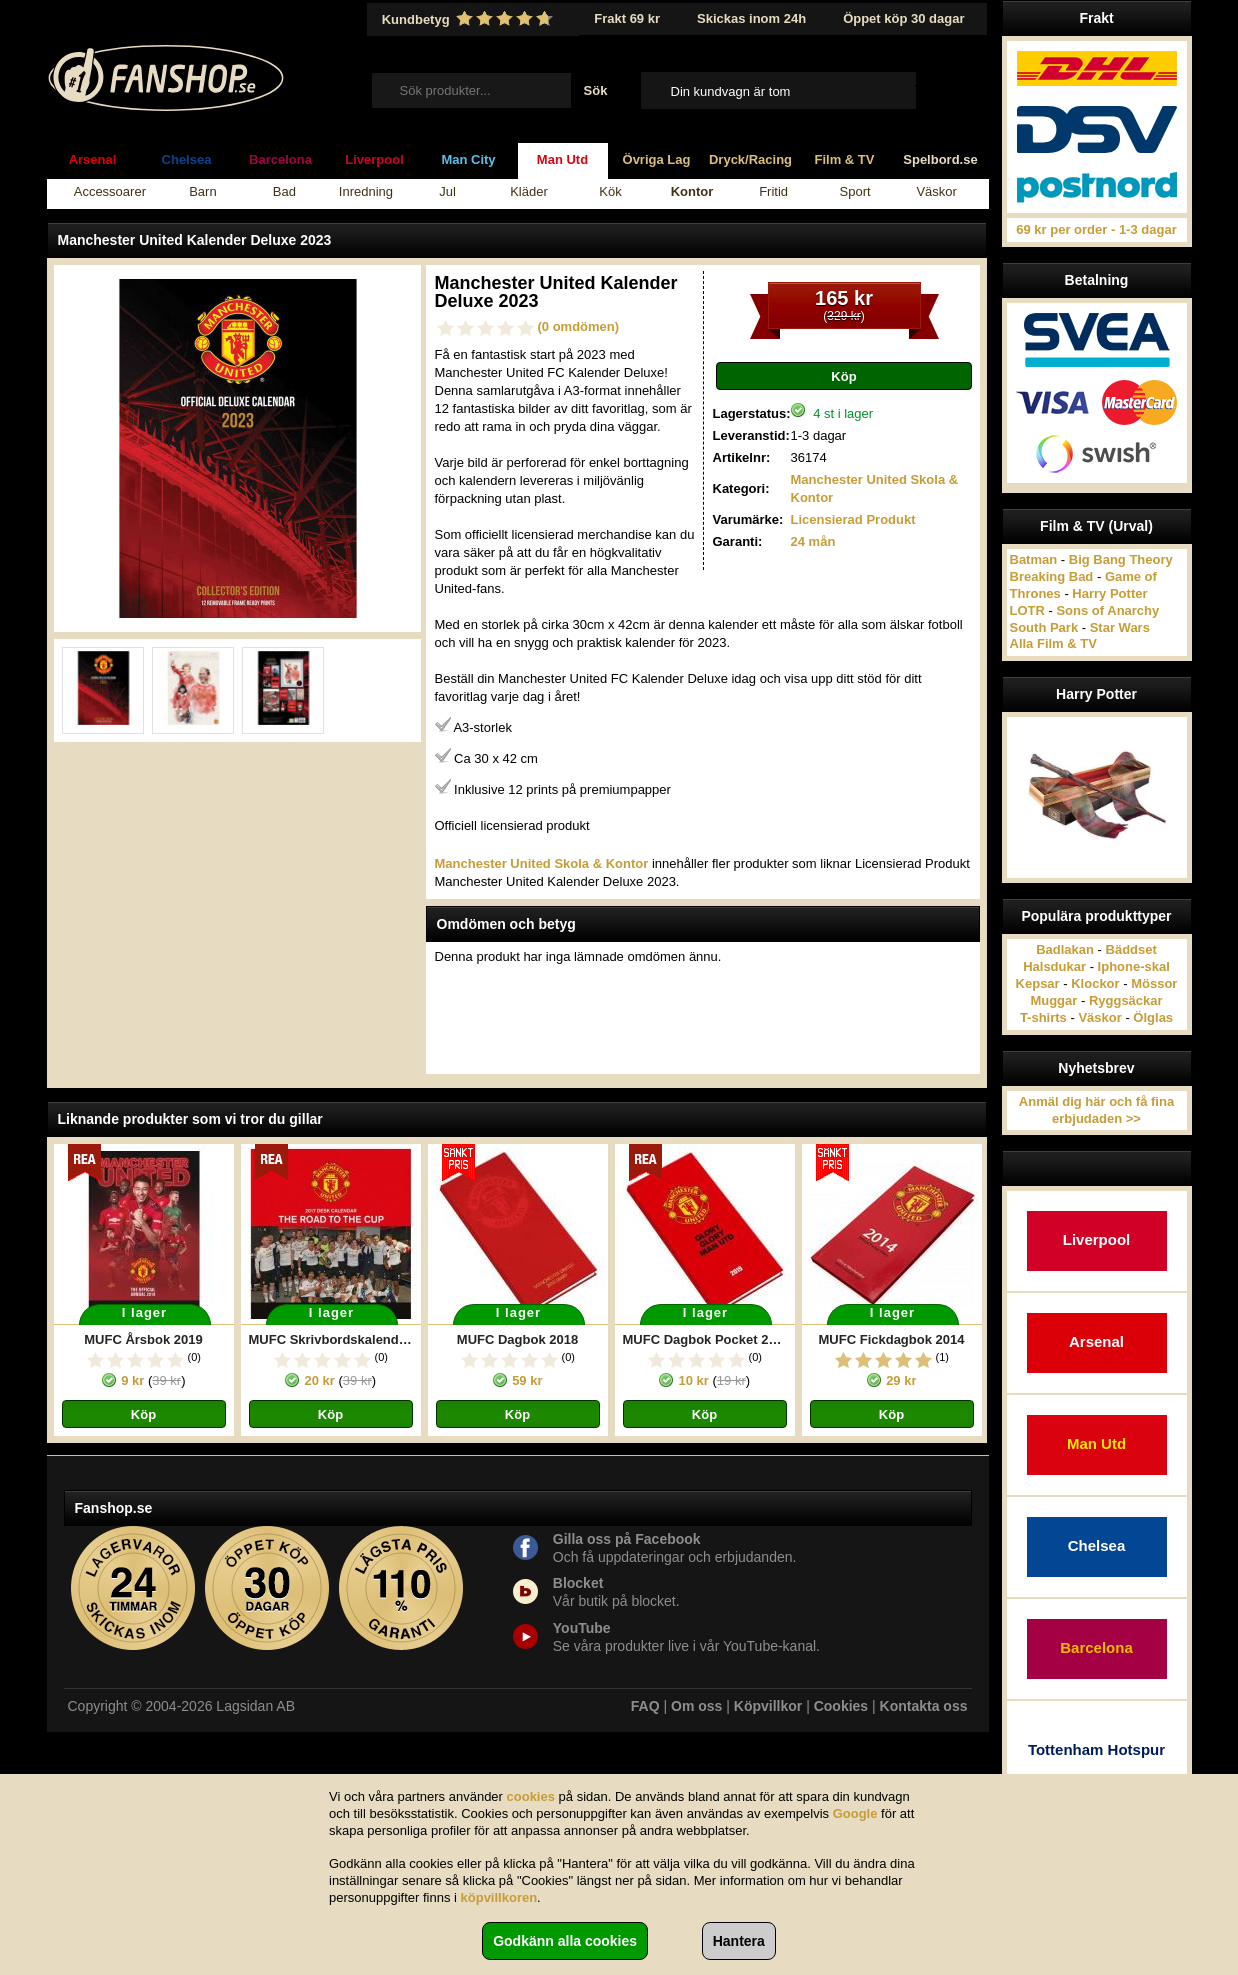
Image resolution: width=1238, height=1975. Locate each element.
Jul (447, 191)
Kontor (692, 191)
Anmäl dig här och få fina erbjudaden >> (1096, 1110)
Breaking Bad (1052, 576)
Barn (202, 191)
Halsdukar (1054, 966)
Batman (1034, 559)
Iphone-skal (1134, 966)
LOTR (1027, 610)
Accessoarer (110, 191)
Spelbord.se (940, 159)
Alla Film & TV (1053, 643)
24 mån (813, 541)
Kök (610, 191)
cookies (531, 1796)
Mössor (1154, 983)
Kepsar (1038, 983)
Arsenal (93, 159)
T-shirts (1043, 1017)
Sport (855, 191)
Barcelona (280, 159)
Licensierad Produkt (853, 519)
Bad (284, 191)
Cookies (841, 1706)
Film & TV (845, 159)
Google (855, 1813)
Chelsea (187, 159)
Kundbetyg (470, 19)
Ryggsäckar (1126, 1000)
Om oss (696, 1706)
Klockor (1095, 983)
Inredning (366, 191)
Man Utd (562, 159)
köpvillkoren (499, 1897)
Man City (468, 159)
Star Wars (1120, 627)
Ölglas (1153, 1017)
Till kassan (944, 90)
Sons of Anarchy (1107, 610)
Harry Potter (1109, 593)
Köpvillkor (768, 1706)
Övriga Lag (657, 159)
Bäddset (1131, 949)
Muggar (1053, 1000)
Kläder (529, 191)
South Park (1044, 627)
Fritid (773, 191)
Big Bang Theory (1121, 559)
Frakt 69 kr (627, 18)
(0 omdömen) (579, 326)
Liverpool (374, 159)
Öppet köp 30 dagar (903, 18)
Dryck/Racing (750, 159)
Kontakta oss (924, 1706)
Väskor (936, 191)
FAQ (645, 1706)
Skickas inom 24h (751, 18)
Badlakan (1065, 949)
